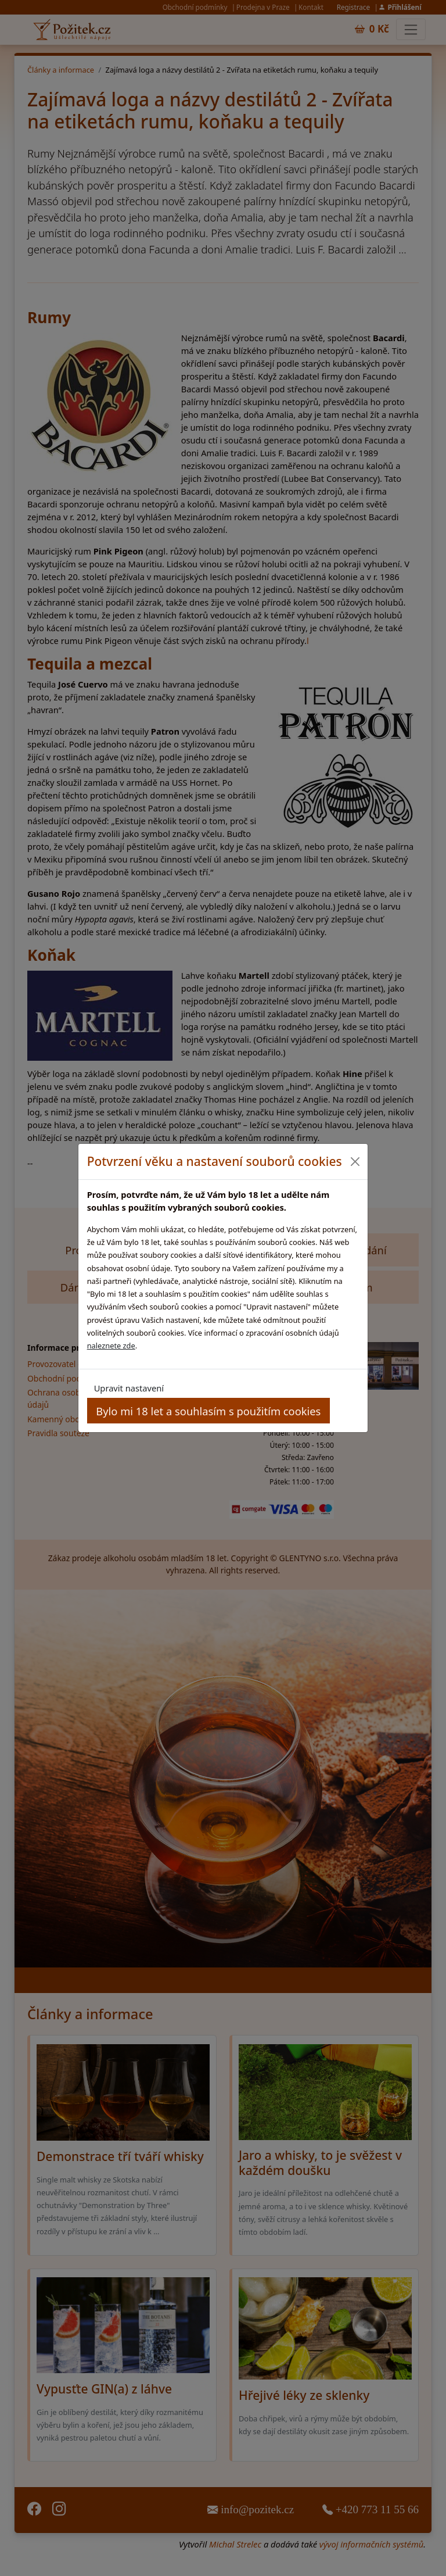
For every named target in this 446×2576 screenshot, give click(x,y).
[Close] (354, 1161)
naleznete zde (111, 1345)
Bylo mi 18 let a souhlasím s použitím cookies (208, 1411)
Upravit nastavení (129, 1388)
